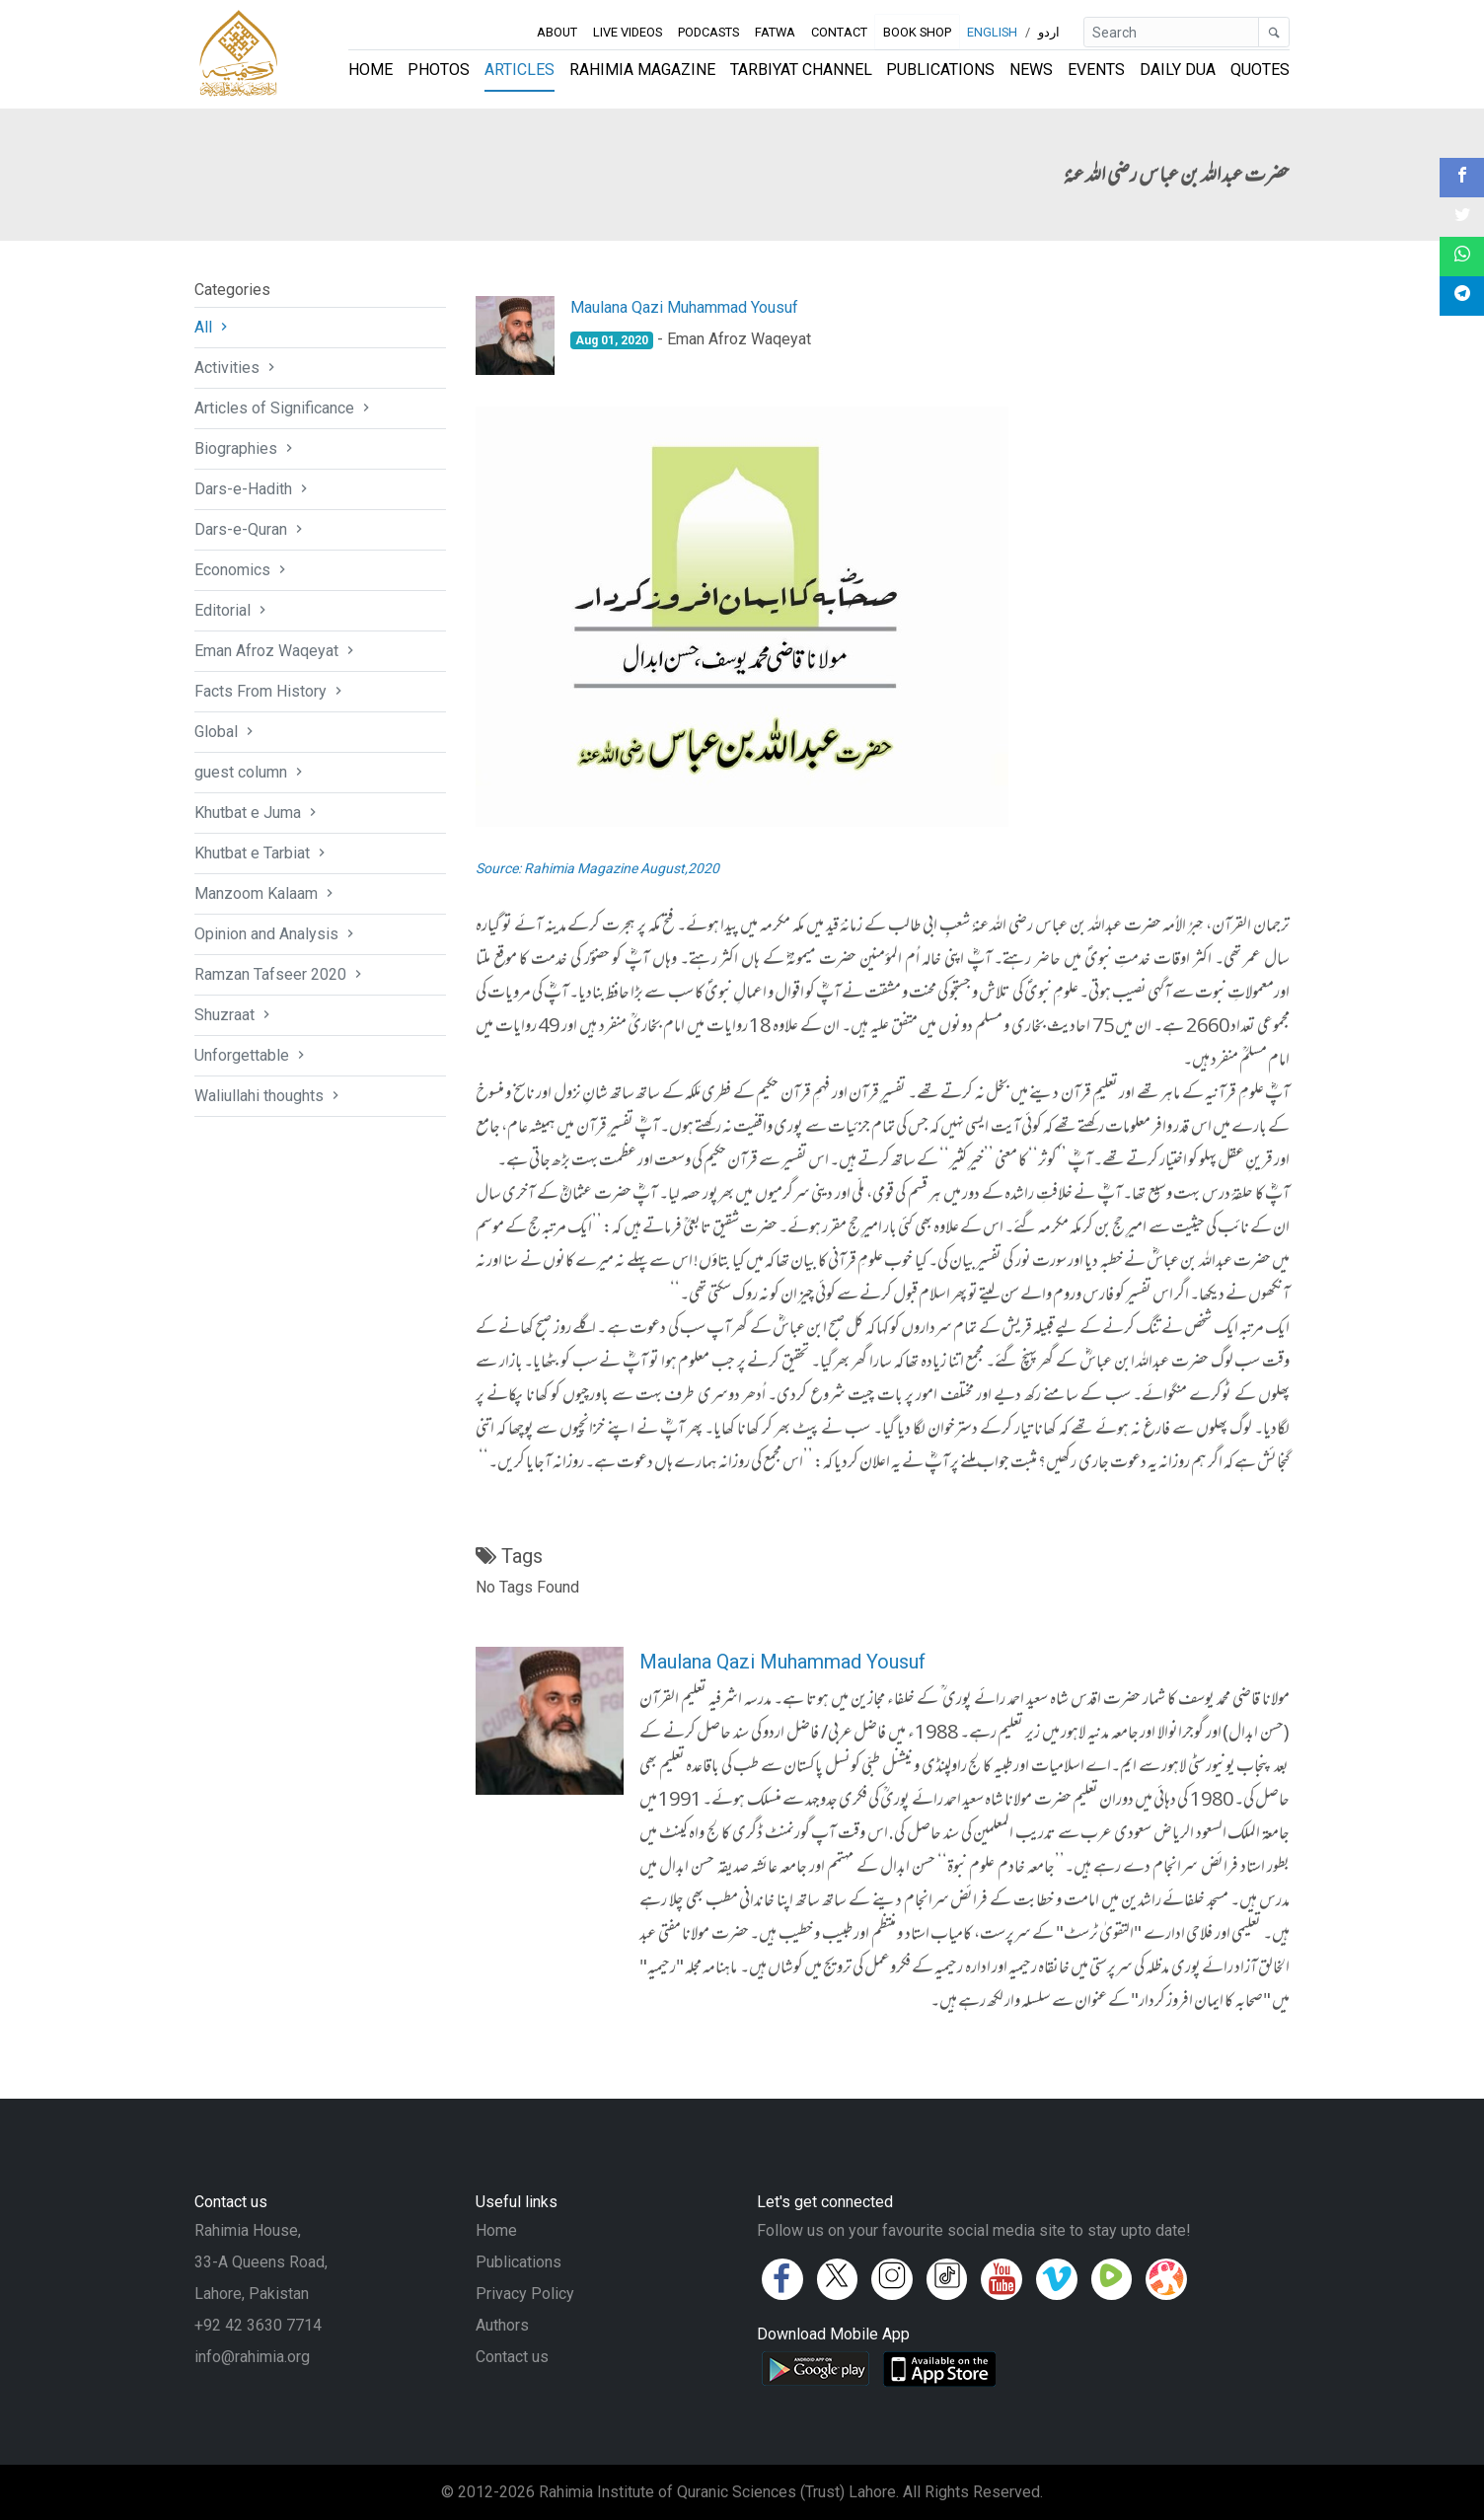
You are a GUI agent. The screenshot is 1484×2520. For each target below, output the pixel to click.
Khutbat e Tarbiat (262, 853)
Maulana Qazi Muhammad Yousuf (684, 307)
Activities (236, 367)
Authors (502, 2325)
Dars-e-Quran (250, 529)
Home (370, 69)
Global (226, 731)
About (557, 32)
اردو (1049, 32)
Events (1096, 69)
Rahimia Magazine (642, 69)
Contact (839, 32)
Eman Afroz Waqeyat (276, 650)
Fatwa (775, 32)
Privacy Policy (525, 2293)
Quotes (1260, 69)
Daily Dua (1178, 69)
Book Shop (917, 31)
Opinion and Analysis (276, 934)
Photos (439, 69)
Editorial (232, 610)
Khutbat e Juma (257, 812)
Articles (519, 69)
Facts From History (270, 691)
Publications (940, 69)
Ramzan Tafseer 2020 (280, 974)
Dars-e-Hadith (253, 489)
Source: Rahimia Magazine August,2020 (597, 868)
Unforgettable (251, 1055)
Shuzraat (234, 1014)
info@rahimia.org (252, 2356)
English (992, 32)
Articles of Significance (284, 408)
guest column (250, 772)
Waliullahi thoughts (268, 1095)
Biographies (245, 448)
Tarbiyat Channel (801, 69)
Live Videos (627, 32)
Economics (242, 569)
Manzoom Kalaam (265, 893)
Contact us (512, 2356)
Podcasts (708, 32)
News (1031, 69)
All (213, 327)
